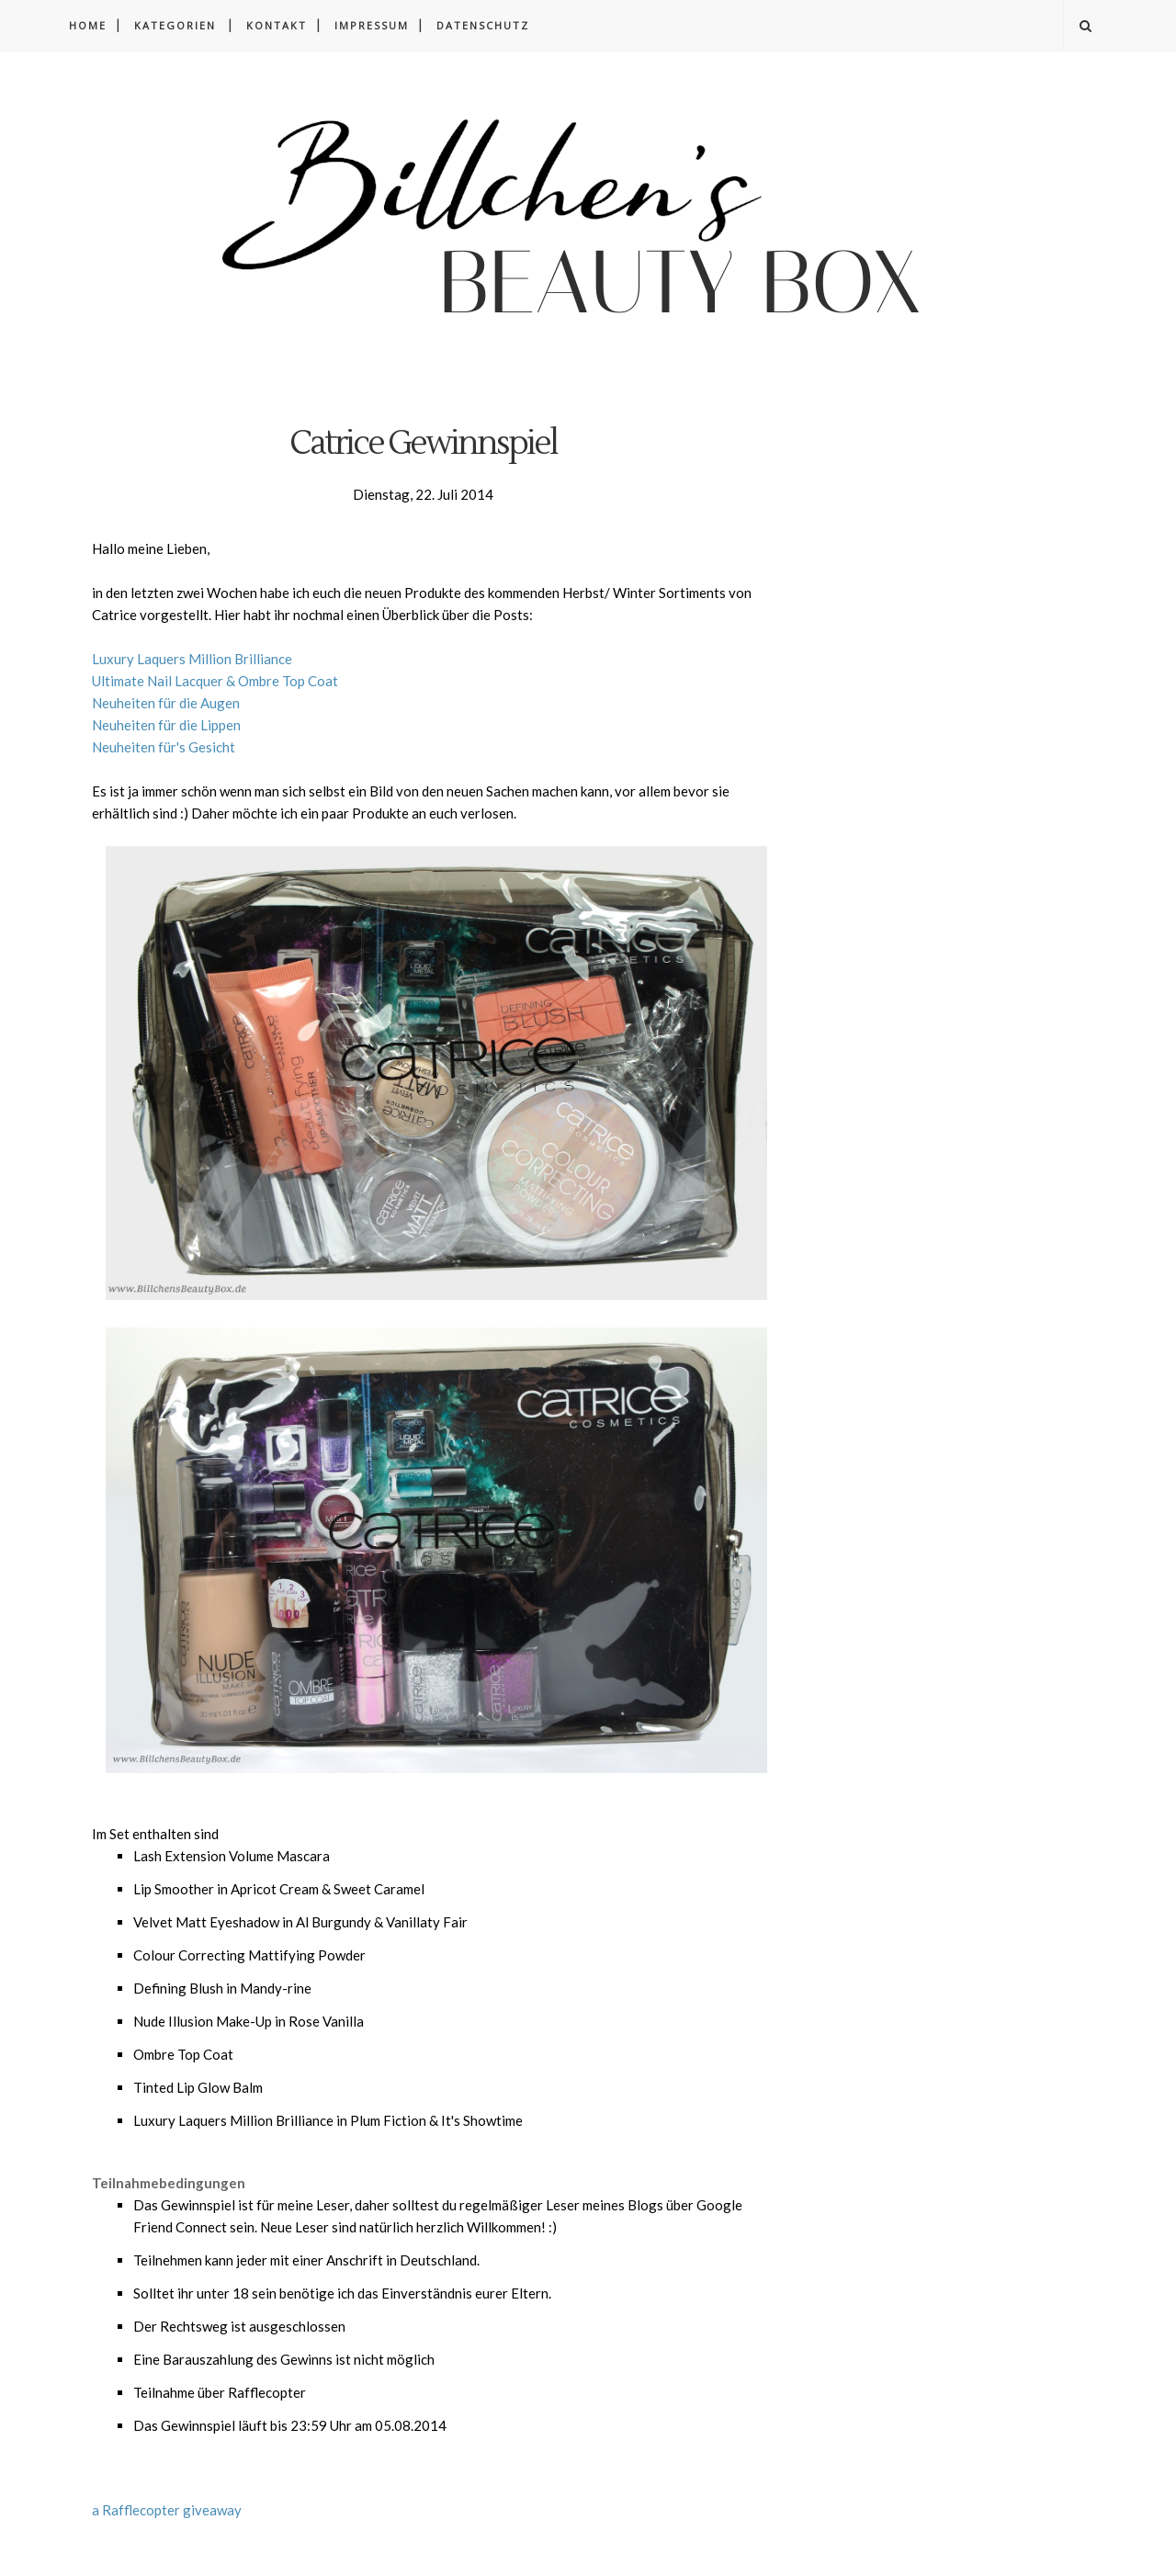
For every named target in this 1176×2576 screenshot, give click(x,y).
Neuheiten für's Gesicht (163, 747)
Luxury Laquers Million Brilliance (192, 658)
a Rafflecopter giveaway (167, 2510)
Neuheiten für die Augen (166, 703)
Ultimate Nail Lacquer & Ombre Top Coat (215, 680)
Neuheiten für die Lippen (166, 725)
